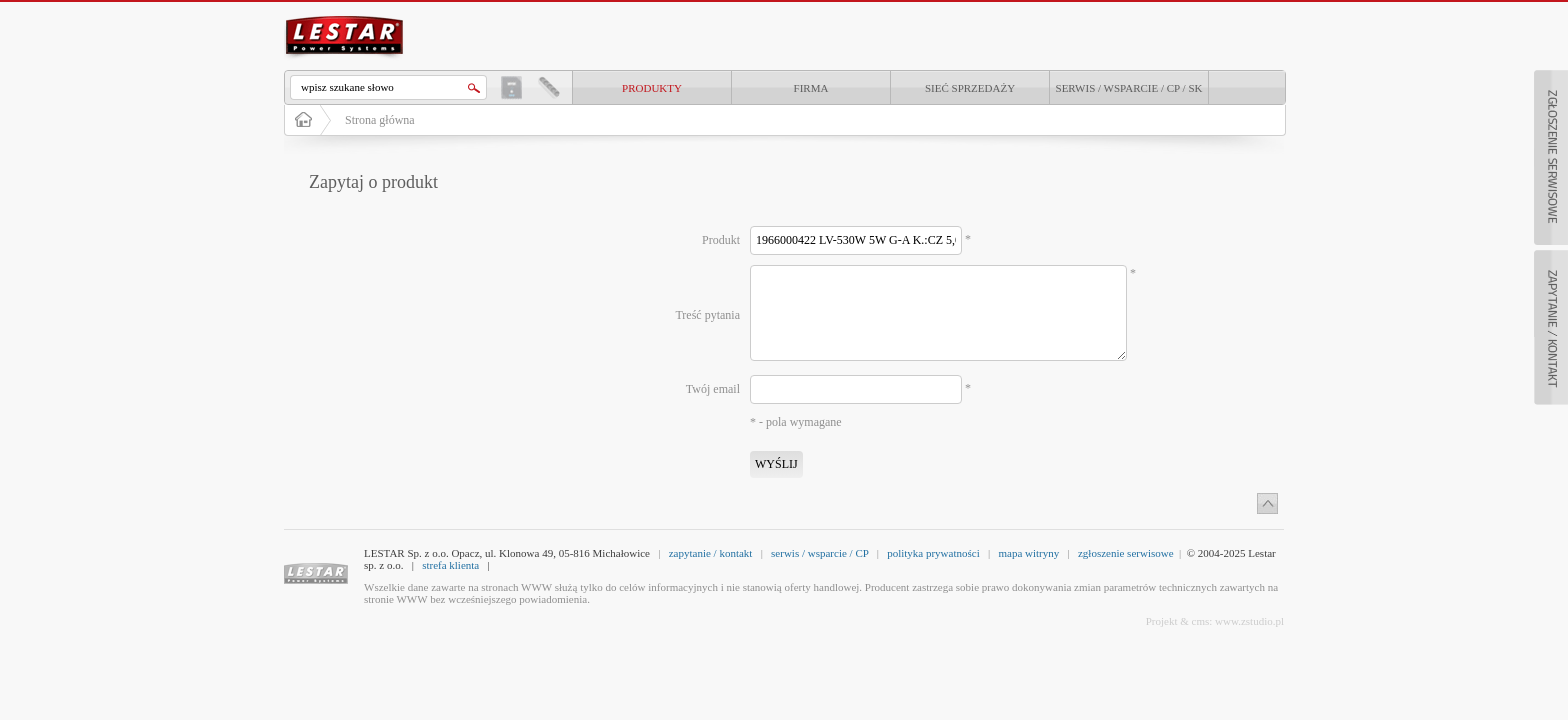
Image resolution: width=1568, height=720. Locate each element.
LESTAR (345, 14)
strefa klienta (450, 565)
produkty (652, 88)
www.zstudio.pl (1249, 621)
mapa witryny (1028, 553)
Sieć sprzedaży (970, 88)
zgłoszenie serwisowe (1126, 553)
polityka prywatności (933, 553)
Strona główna (380, 120)
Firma (811, 88)
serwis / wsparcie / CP (819, 553)
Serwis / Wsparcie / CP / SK (1129, 88)
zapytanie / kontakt (711, 553)
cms (1201, 621)
